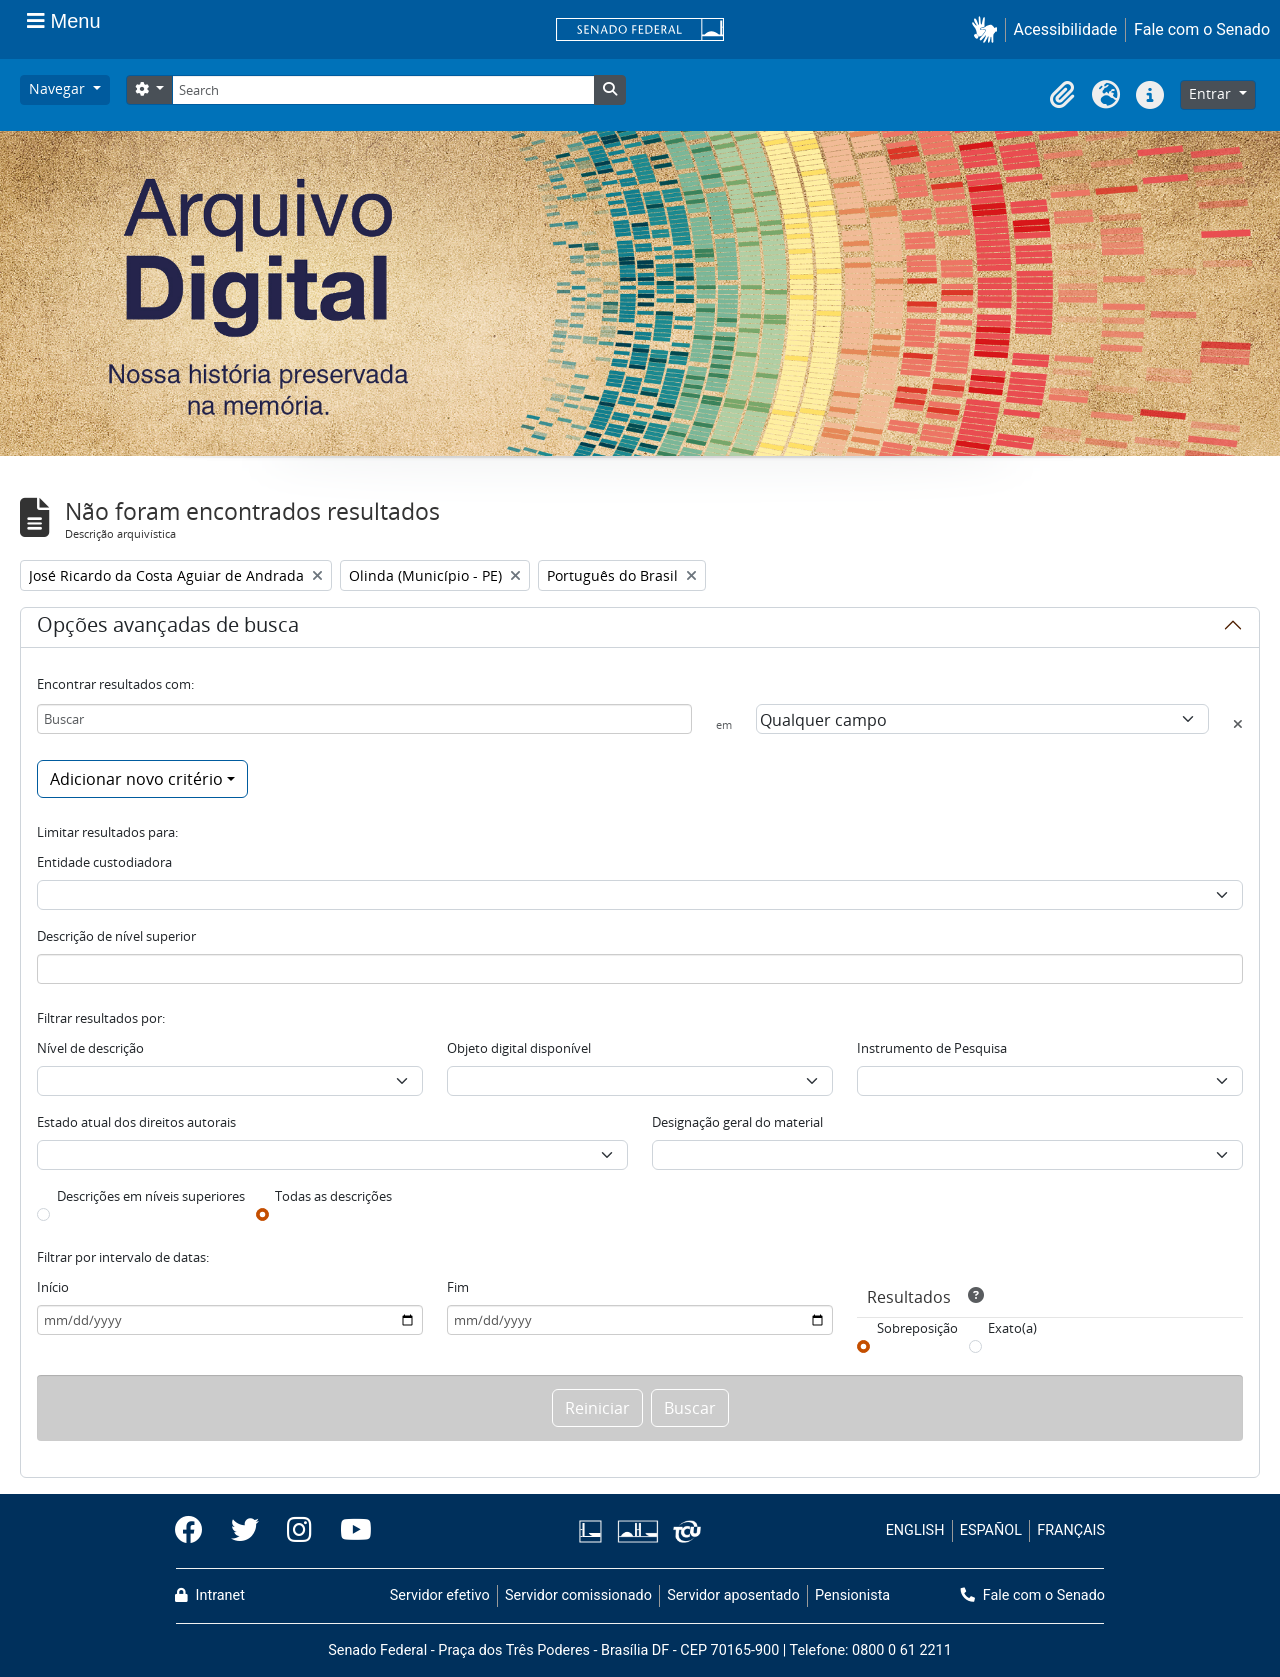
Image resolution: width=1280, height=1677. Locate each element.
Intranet (210, 1595)
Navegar (59, 88)
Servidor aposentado (733, 1595)
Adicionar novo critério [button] (136, 779)
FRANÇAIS (1071, 1530)
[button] (988, 29)
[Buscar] (364, 719)
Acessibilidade (1066, 29)
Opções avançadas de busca (168, 628)
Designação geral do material (737, 1122)
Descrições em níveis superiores (151, 1196)
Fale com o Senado (1202, 29)
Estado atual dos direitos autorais (136, 1122)
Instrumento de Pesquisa (932, 1048)
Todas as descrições (333, 1196)
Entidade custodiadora (104, 862)
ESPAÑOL (991, 1530)
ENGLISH (915, 1530)
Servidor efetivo (440, 1595)
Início (53, 1287)
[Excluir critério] (1238, 724)
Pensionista (852, 1595)
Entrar (1212, 93)
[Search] (383, 90)
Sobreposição (917, 1328)
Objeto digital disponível (519, 1048)
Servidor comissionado (578, 1595)
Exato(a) (1012, 1328)
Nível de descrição (90, 1048)
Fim (458, 1287)
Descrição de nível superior (116, 936)
